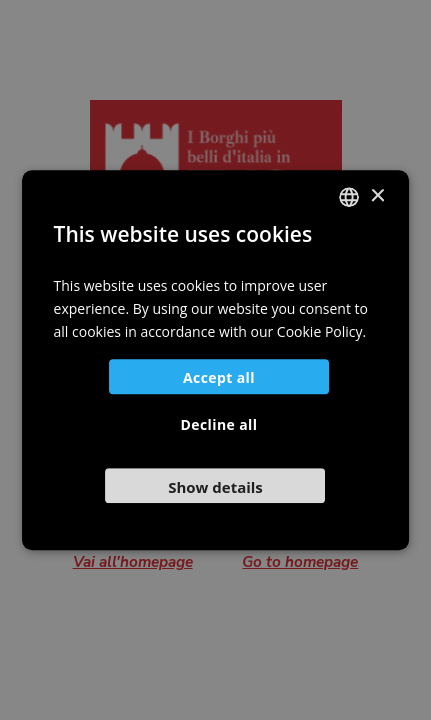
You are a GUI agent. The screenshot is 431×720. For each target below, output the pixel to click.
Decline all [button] (219, 424)
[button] (216, 485)
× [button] (376, 196)
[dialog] (215, 360)
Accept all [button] (219, 377)
